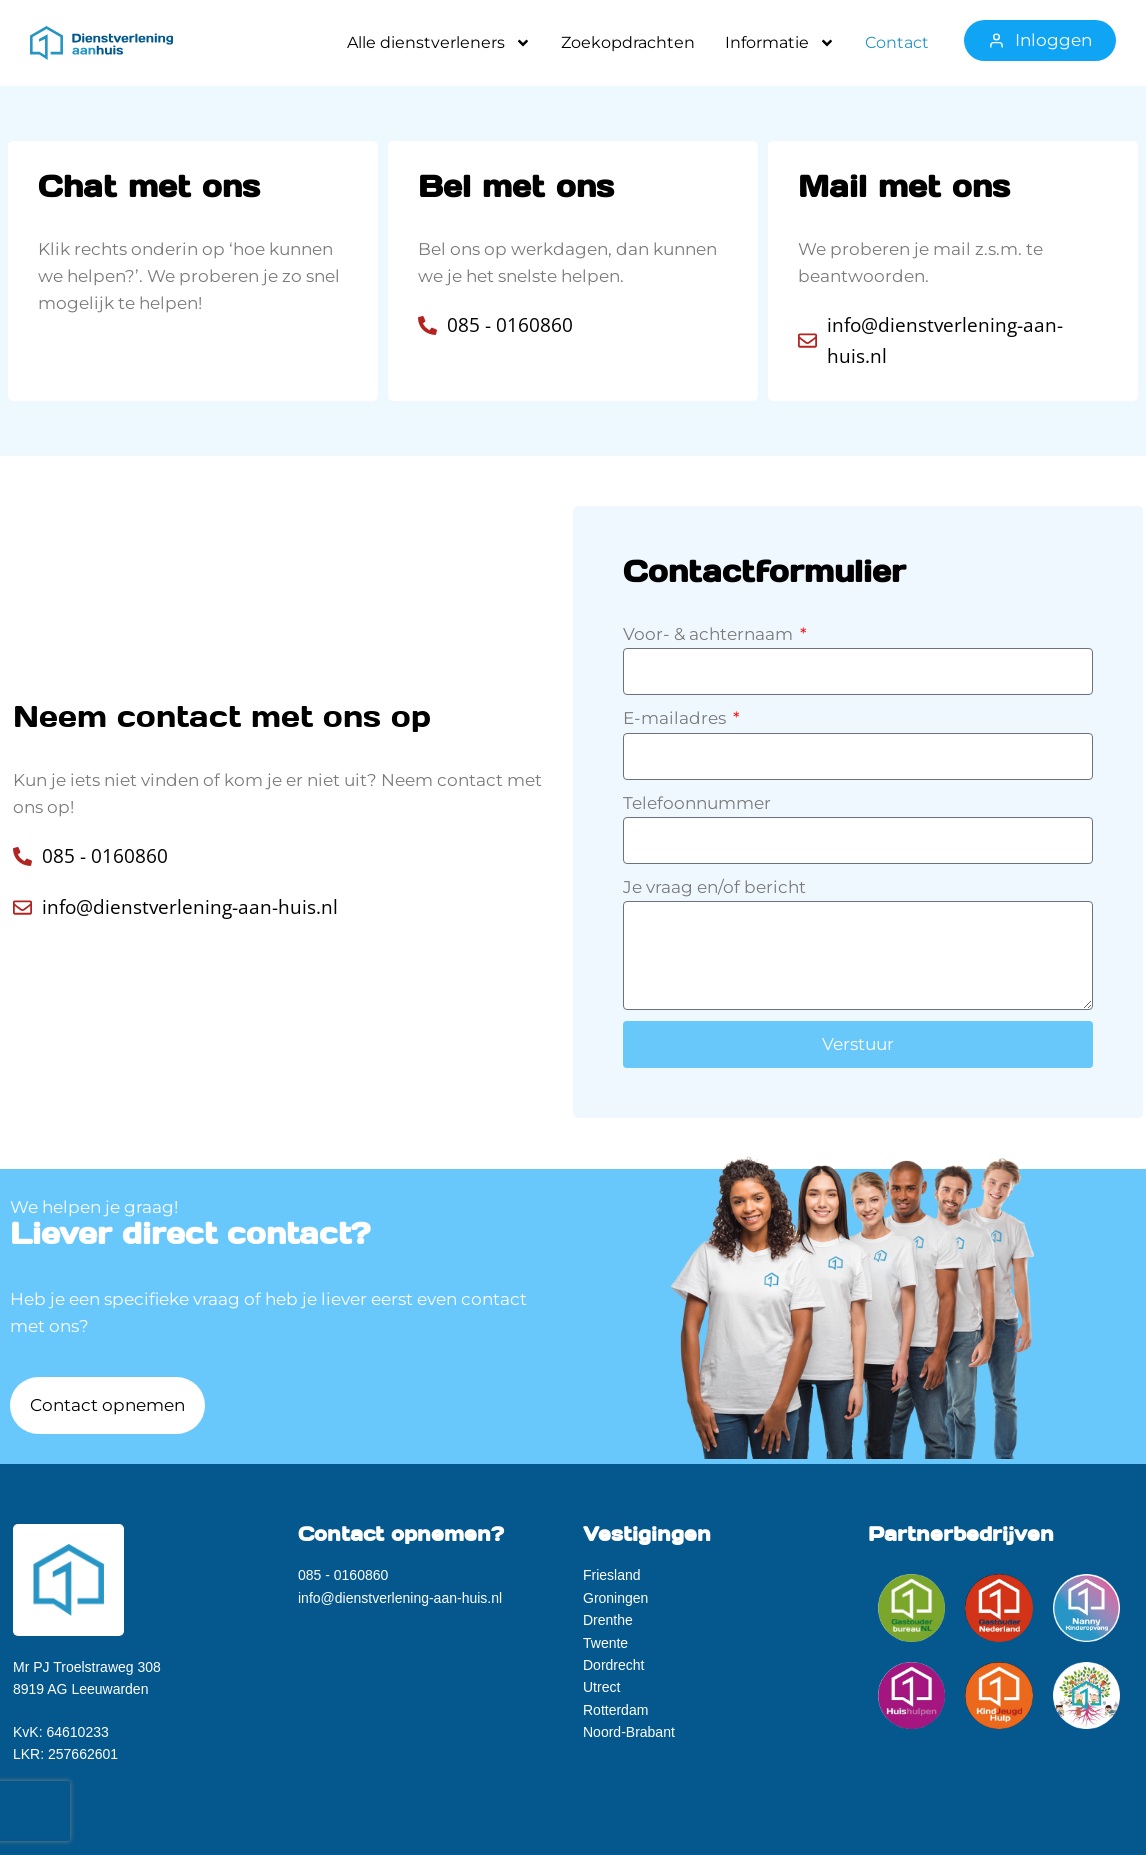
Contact (897, 42)
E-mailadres (676, 718)
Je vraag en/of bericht (714, 887)
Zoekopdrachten (628, 42)
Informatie (780, 43)
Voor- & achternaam (710, 634)
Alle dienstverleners (439, 43)
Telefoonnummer (697, 803)
